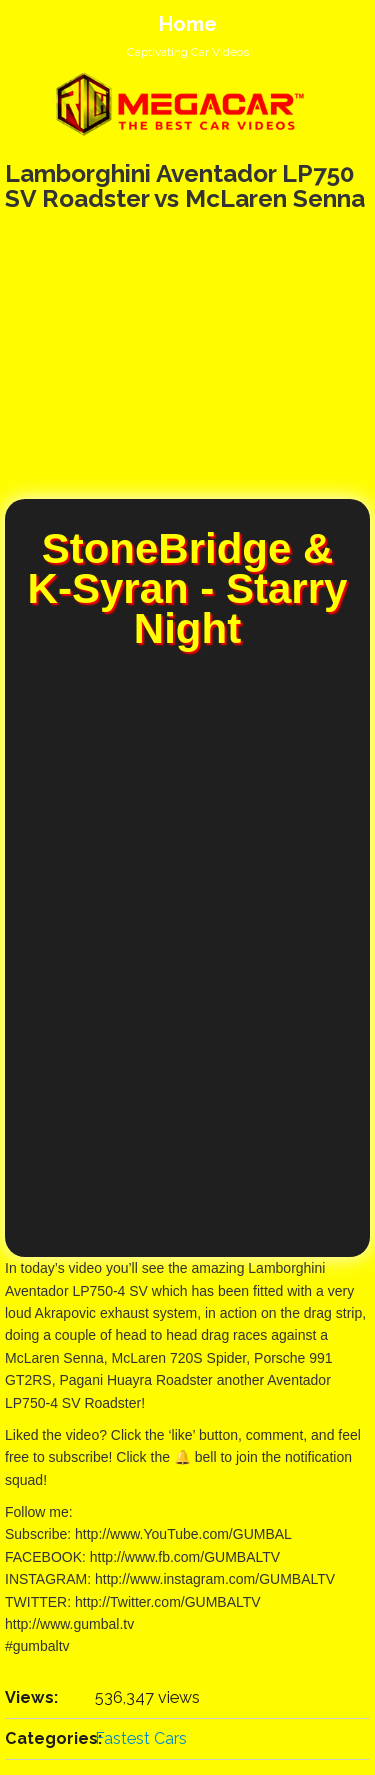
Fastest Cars (141, 1738)
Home (188, 24)
